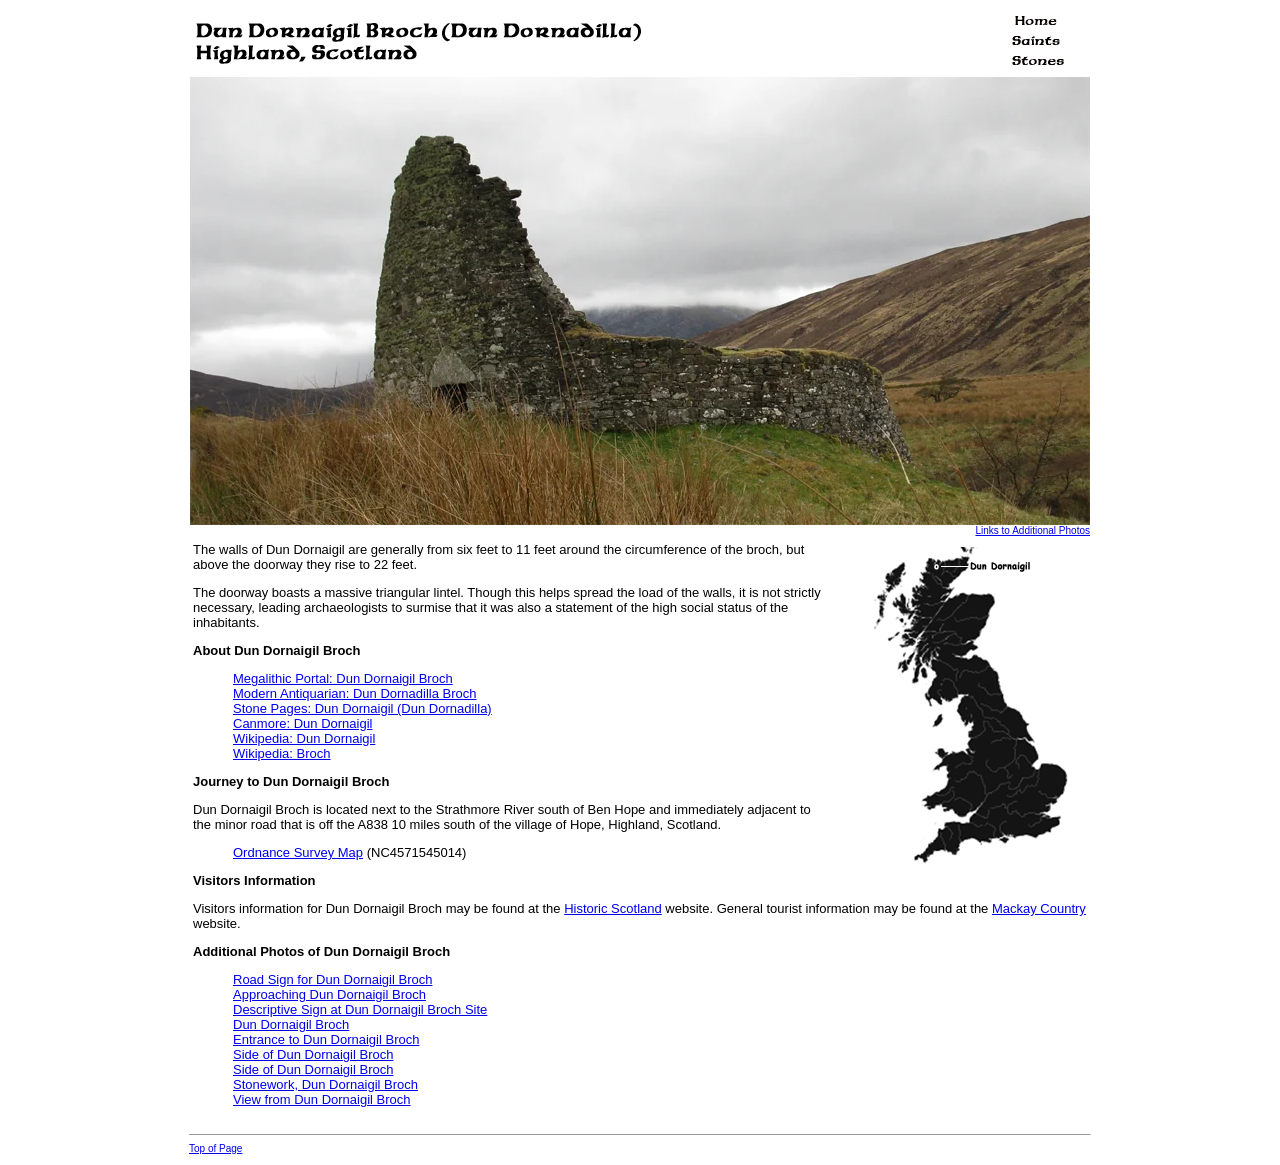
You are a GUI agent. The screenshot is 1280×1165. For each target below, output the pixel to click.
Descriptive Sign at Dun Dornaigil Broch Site (360, 1009)
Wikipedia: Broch (282, 753)
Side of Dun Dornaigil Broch (313, 1054)
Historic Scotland (613, 908)
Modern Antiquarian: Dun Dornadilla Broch (355, 693)
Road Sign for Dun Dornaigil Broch (332, 979)
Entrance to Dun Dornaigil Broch (326, 1039)
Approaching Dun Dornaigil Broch (329, 994)
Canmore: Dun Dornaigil (302, 723)
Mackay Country (1039, 908)
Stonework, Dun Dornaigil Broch (325, 1084)
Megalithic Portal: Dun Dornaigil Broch (343, 678)
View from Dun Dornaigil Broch (322, 1099)
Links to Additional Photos (1032, 530)
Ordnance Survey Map (298, 852)
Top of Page (215, 1148)
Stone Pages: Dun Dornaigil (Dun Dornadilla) (362, 708)
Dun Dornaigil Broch (291, 1024)
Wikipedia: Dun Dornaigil (304, 738)
